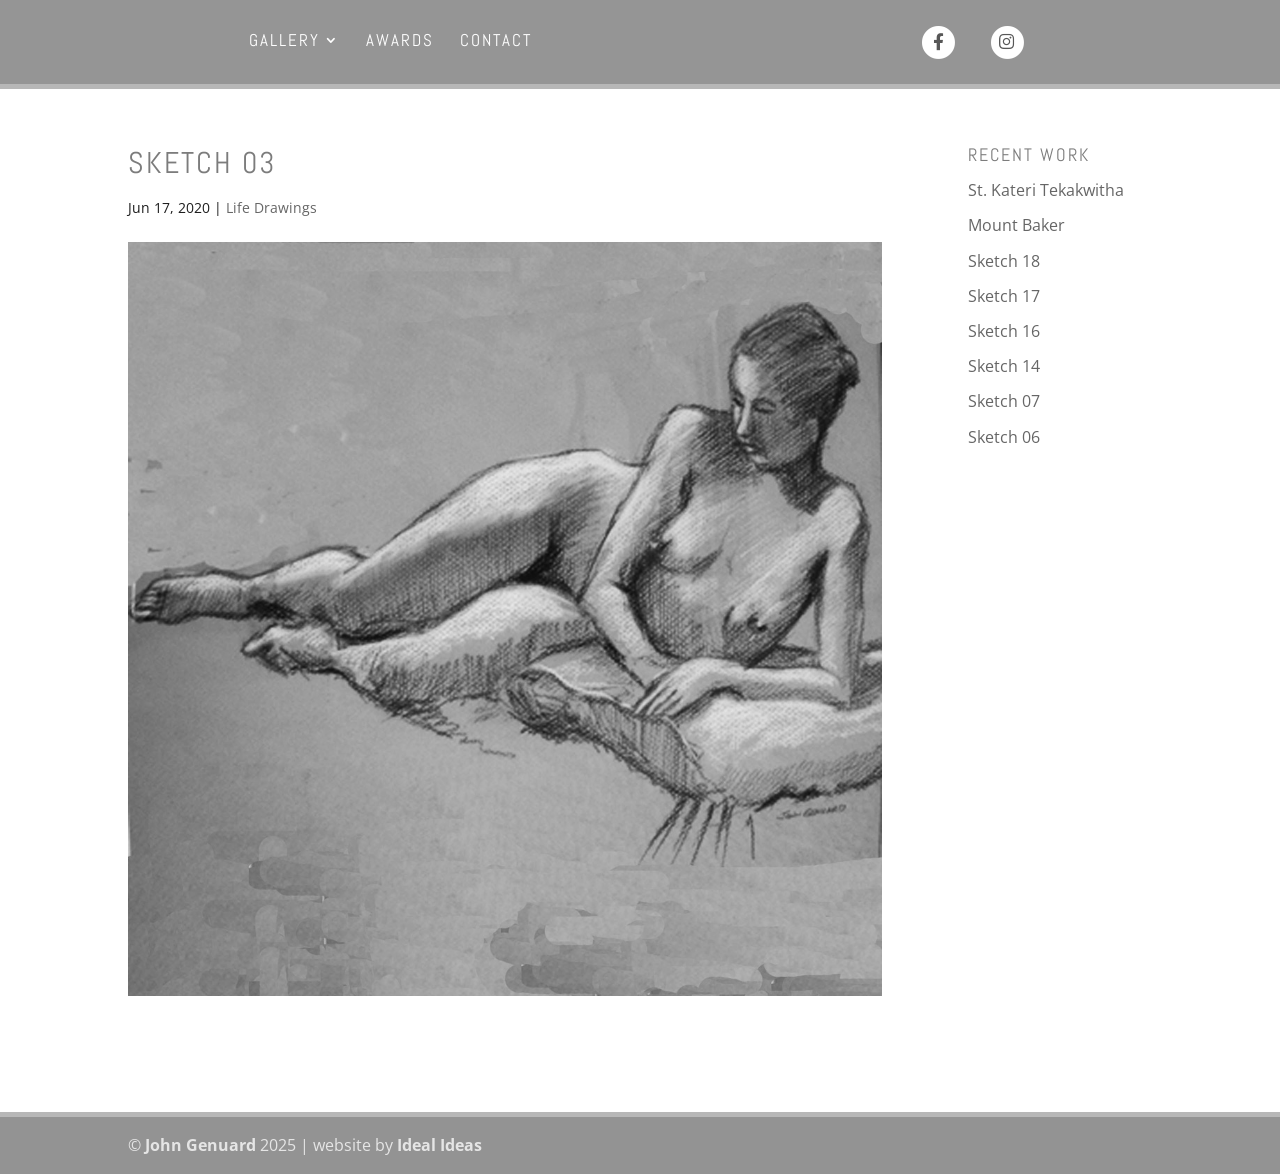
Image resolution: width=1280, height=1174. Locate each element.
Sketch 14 (1004, 366)
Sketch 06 (1004, 437)
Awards (400, 42)
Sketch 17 (1004, 296)
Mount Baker (1016, 225)
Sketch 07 (1004, 401)
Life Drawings (271, 207)
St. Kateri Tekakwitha (1046, 190)
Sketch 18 (1004, 261)
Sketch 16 (1004, 331)
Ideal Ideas (439, 1145)
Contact (496, 42)
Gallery (284, 42)
